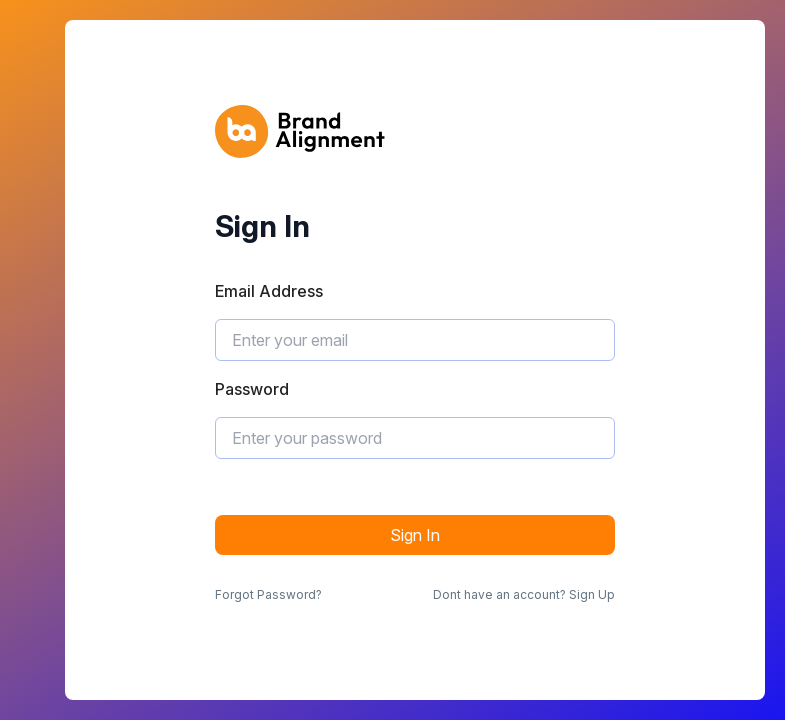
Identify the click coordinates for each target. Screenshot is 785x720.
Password (252, 389)
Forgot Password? (268, 594)
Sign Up (592, 594)
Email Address (269, 291)
